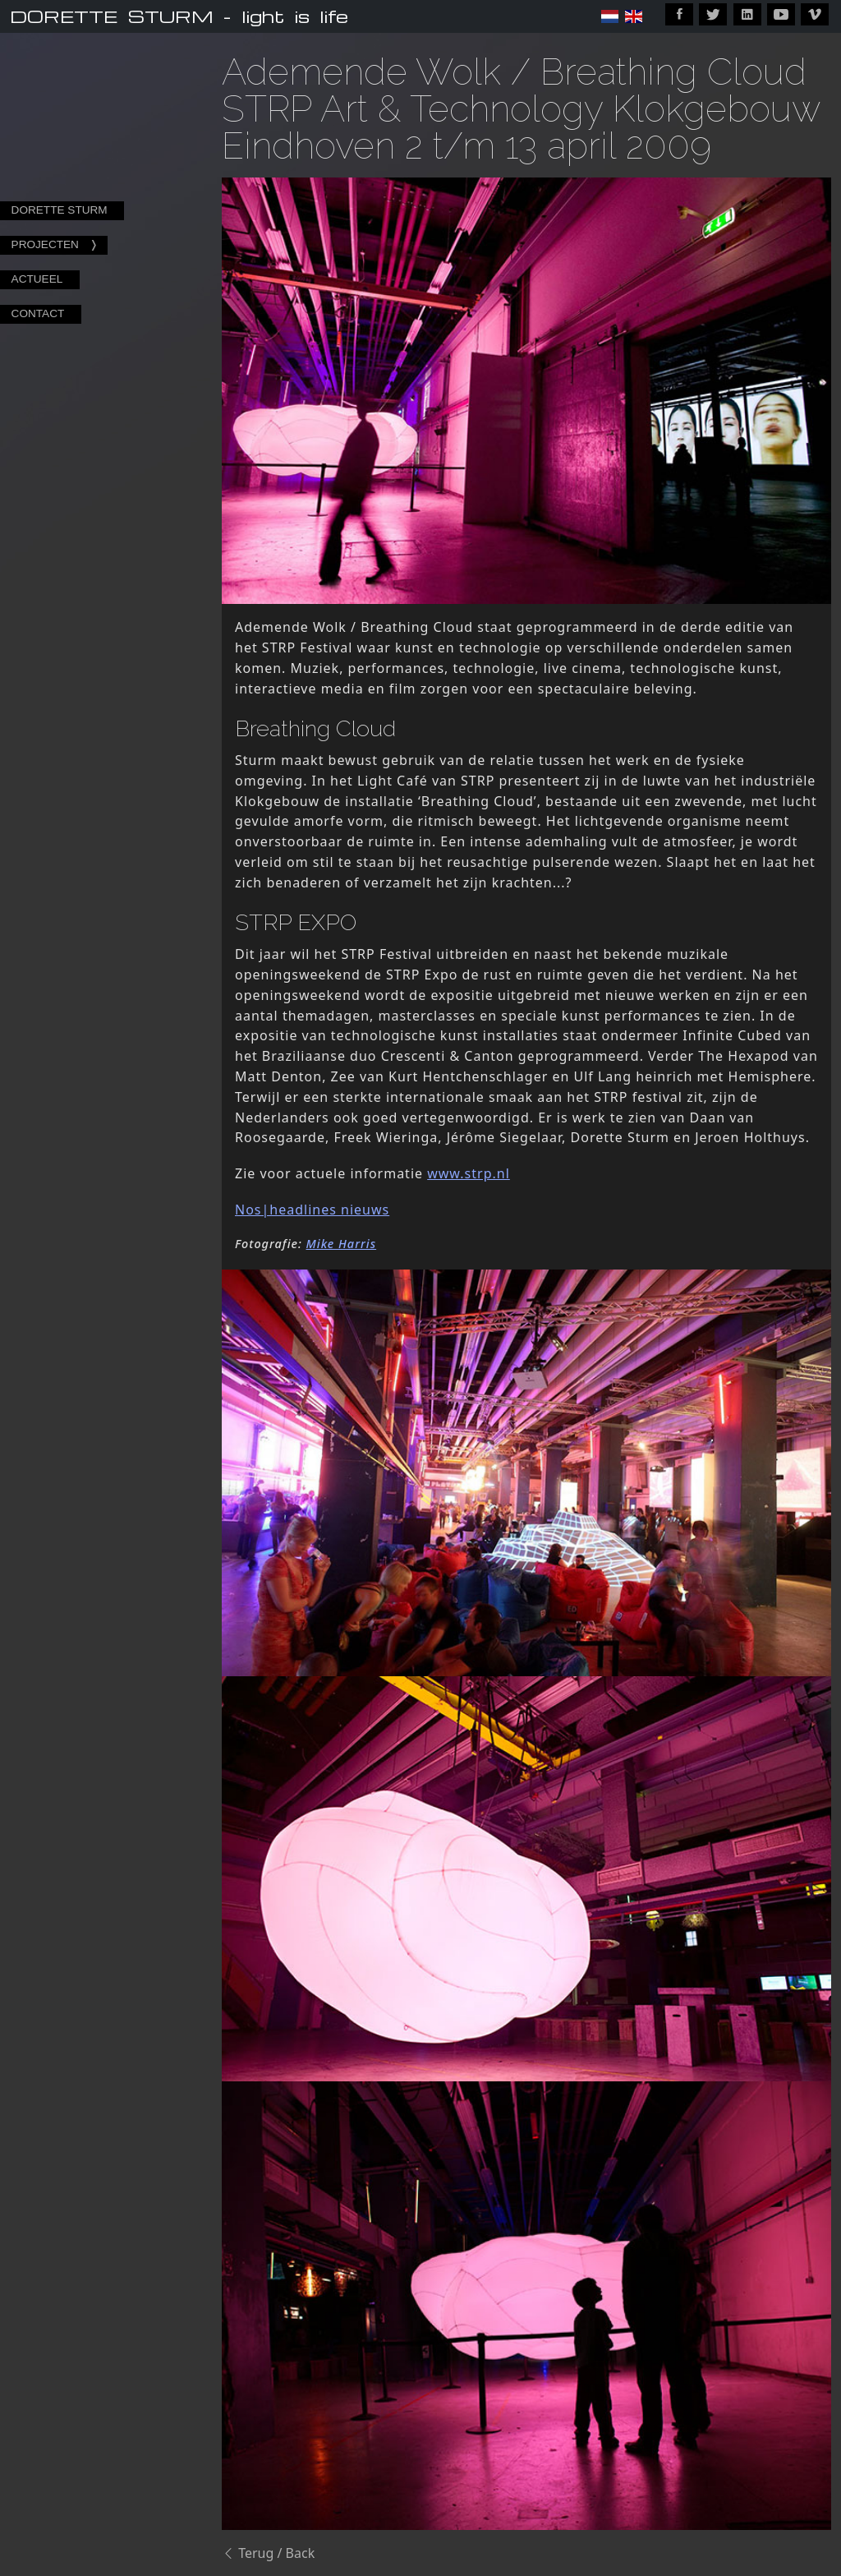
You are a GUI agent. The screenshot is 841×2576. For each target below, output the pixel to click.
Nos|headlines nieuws (312, 1209)
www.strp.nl (468, 1173)
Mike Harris (341, 1243)
